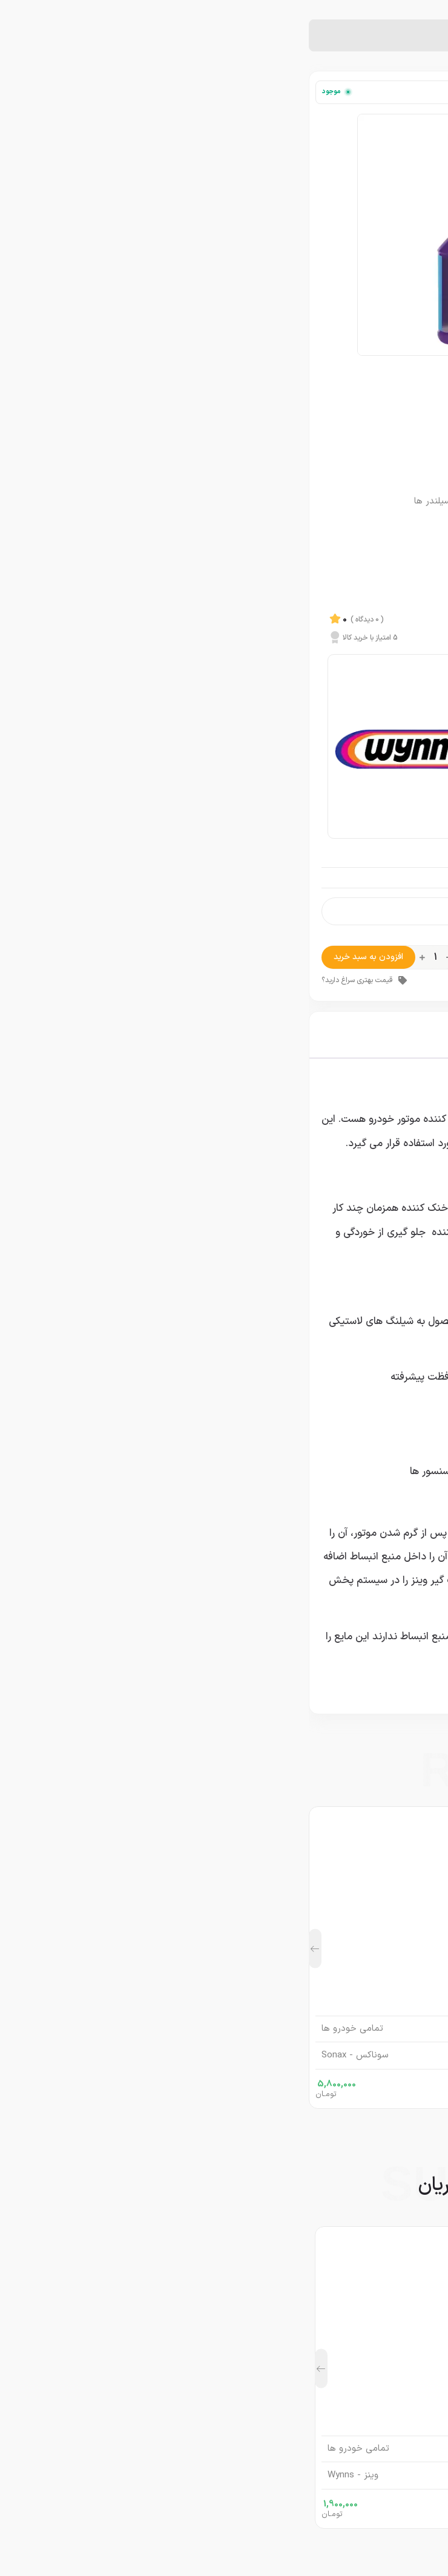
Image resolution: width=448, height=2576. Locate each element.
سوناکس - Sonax (46, 2055)
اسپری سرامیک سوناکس (224, 1977)
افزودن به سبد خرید (59, 957)
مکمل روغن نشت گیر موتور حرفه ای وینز (224, 2397)
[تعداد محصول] (126, 957)
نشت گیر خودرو (368, 35)
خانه (413, 35)
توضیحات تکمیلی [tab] (325, 1035)
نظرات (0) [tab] (243, 1035)
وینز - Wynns (407, 379)
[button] (6, 1948)
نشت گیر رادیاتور (301, 35)
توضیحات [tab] (407, 1035)
